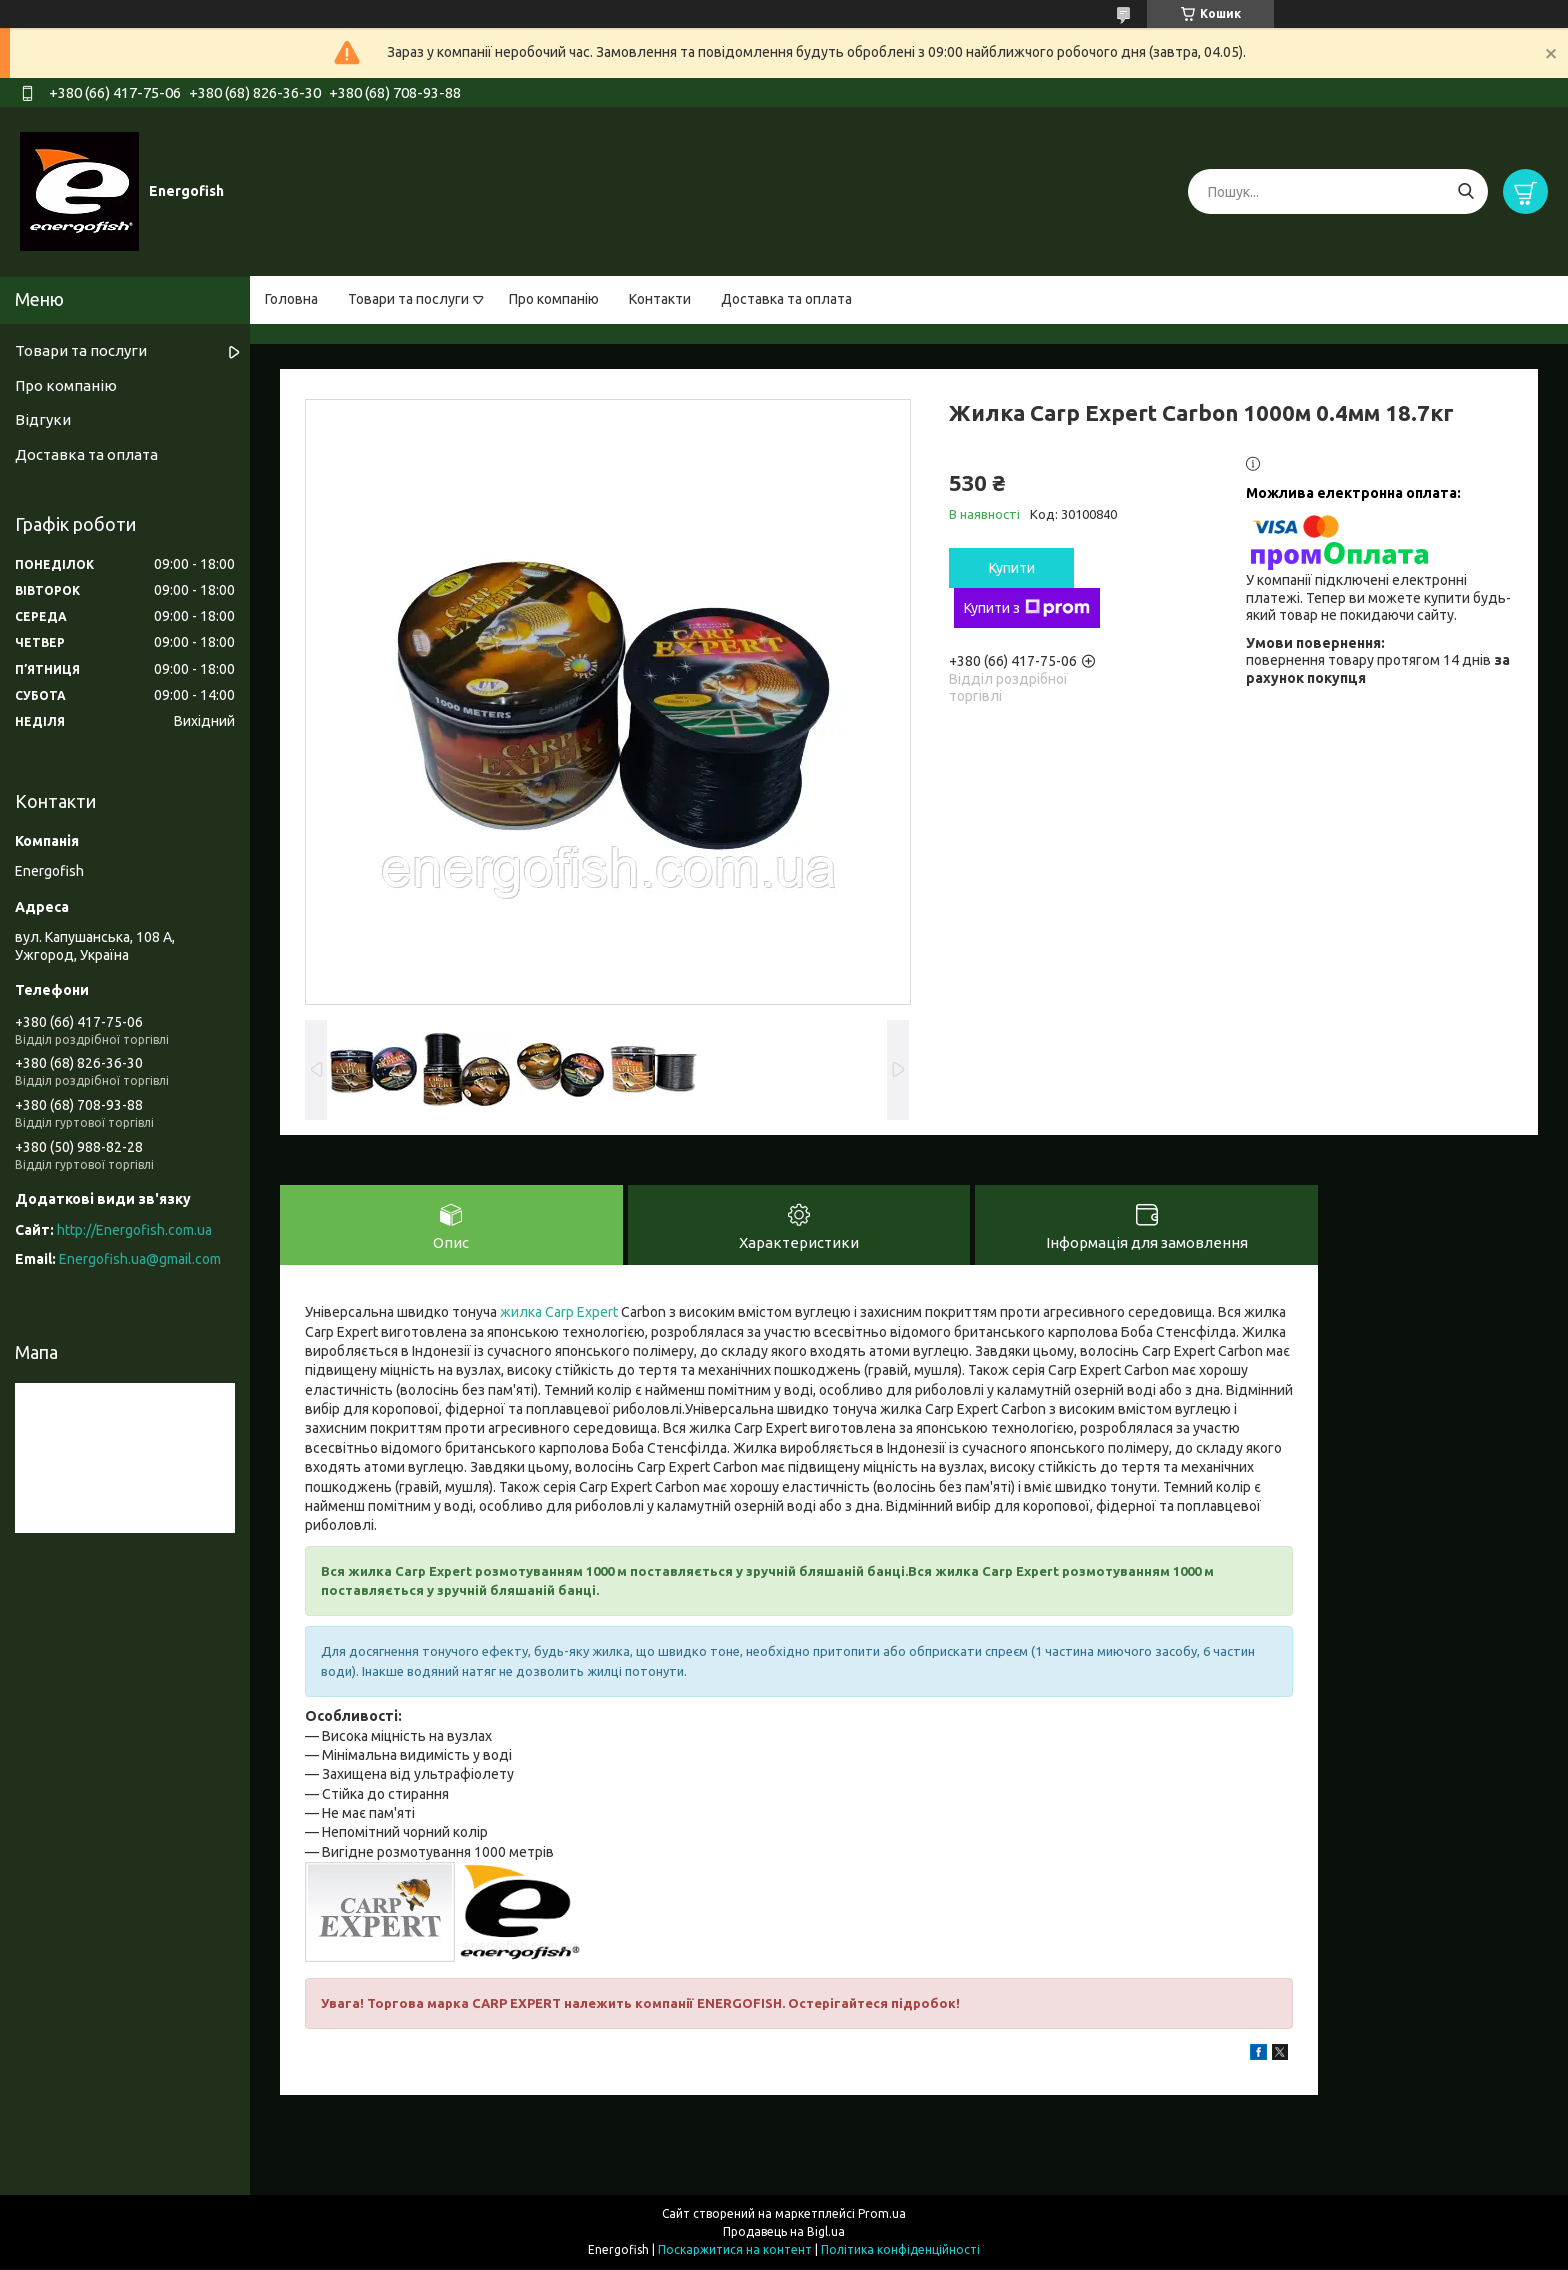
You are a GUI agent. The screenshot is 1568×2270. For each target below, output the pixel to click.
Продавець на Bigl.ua (784, 2232)
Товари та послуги (408, 299)
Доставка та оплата (786, 299)
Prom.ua (882, 2214)
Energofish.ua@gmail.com (140, 1259)
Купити (1012, 568)
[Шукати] (1465, 191)
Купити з (1027, 608)
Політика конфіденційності (900, 2250)
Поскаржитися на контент (735, 2250)
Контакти (660, 299)
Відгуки (43, 419)
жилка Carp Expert (559, 1313)
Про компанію (554, 299)
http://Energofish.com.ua (134, 1230)
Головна (291, 299)
